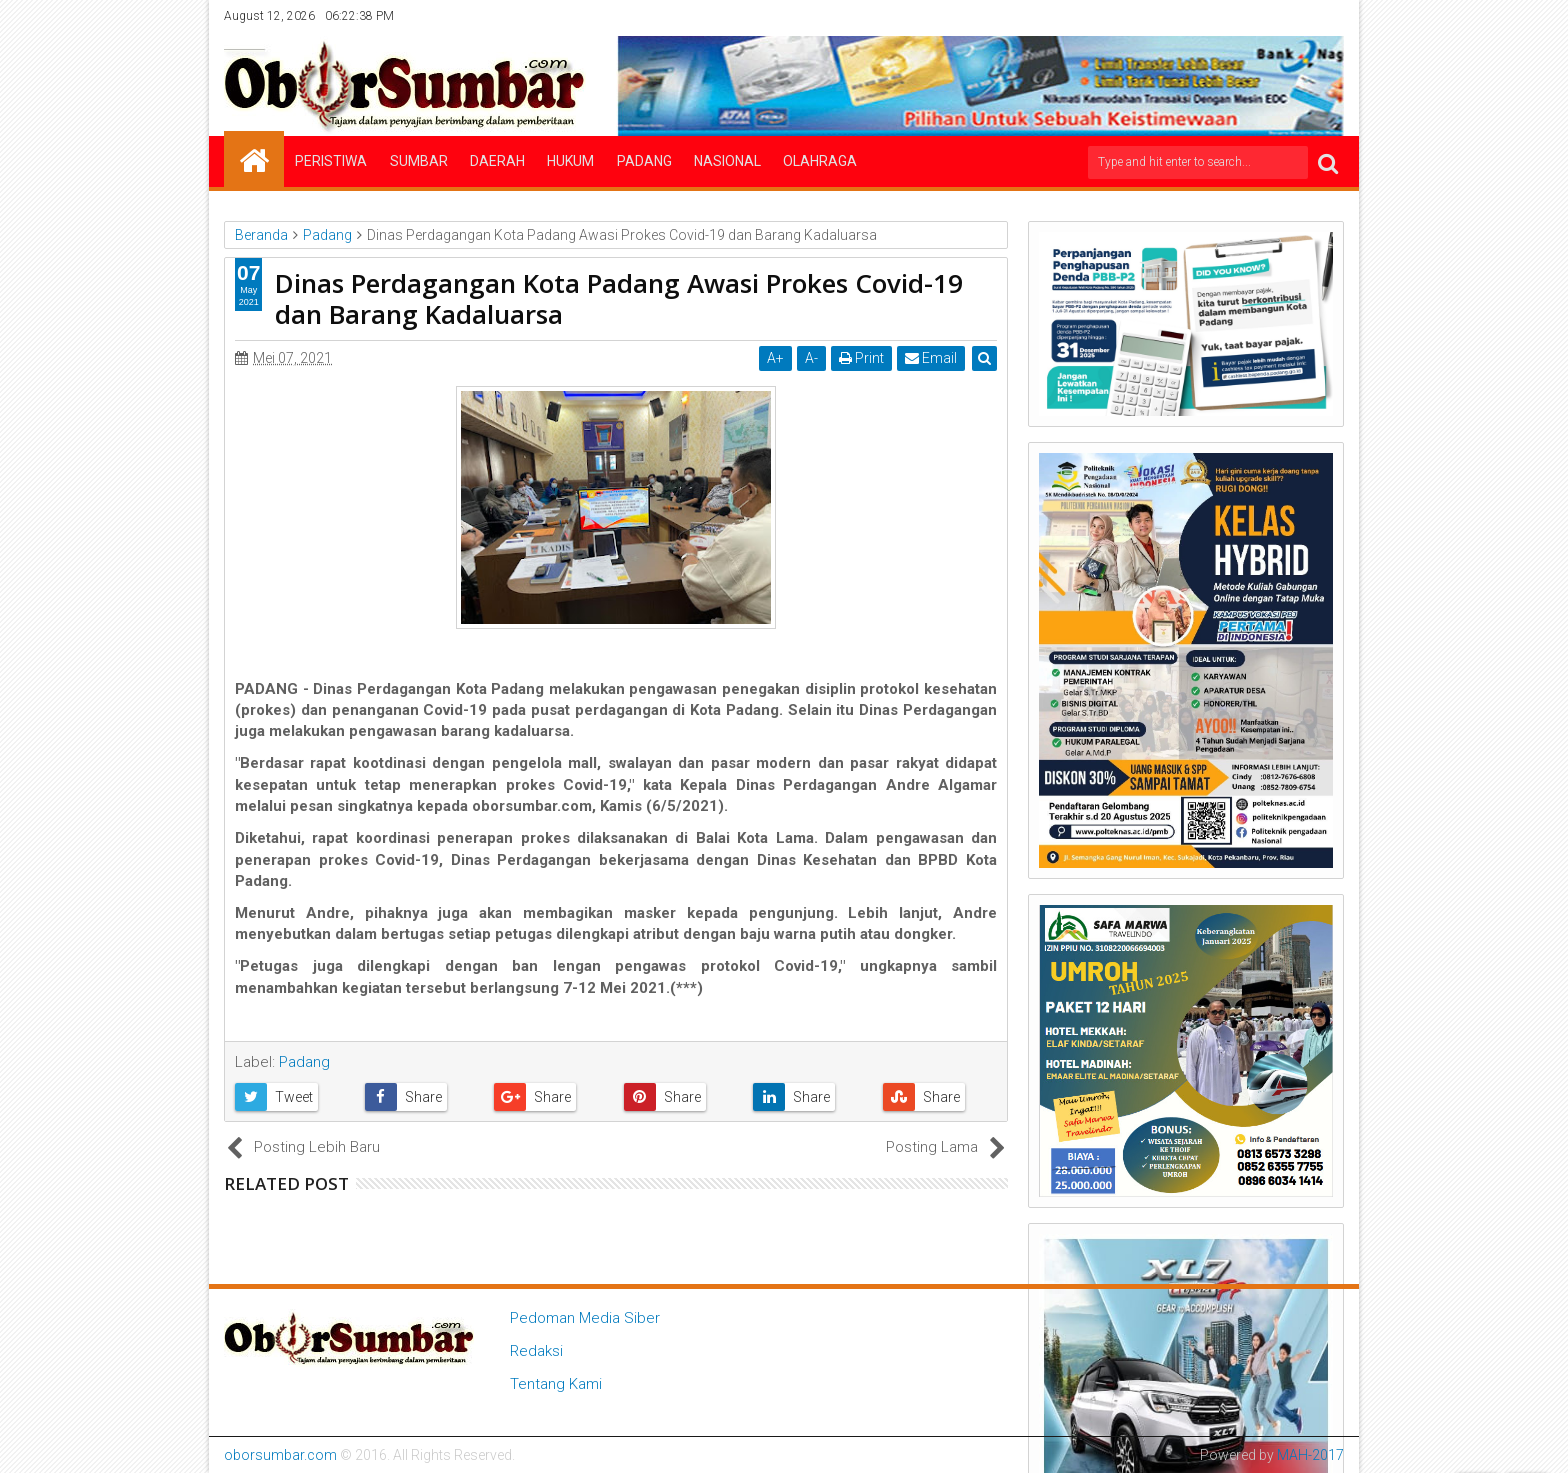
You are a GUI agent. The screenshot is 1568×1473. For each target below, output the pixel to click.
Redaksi (536, 1351)
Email (931, 358)
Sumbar (419, 161)
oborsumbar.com (280, 1455)
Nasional (727, 161)
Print (861, 358)
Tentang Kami (556, 1384)
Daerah (497, 161)
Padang (644, 161)
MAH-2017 (1310, 1455)
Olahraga (820, 161)
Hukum (570, 161)
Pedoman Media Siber (585, 1318)
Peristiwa (331, 161)
